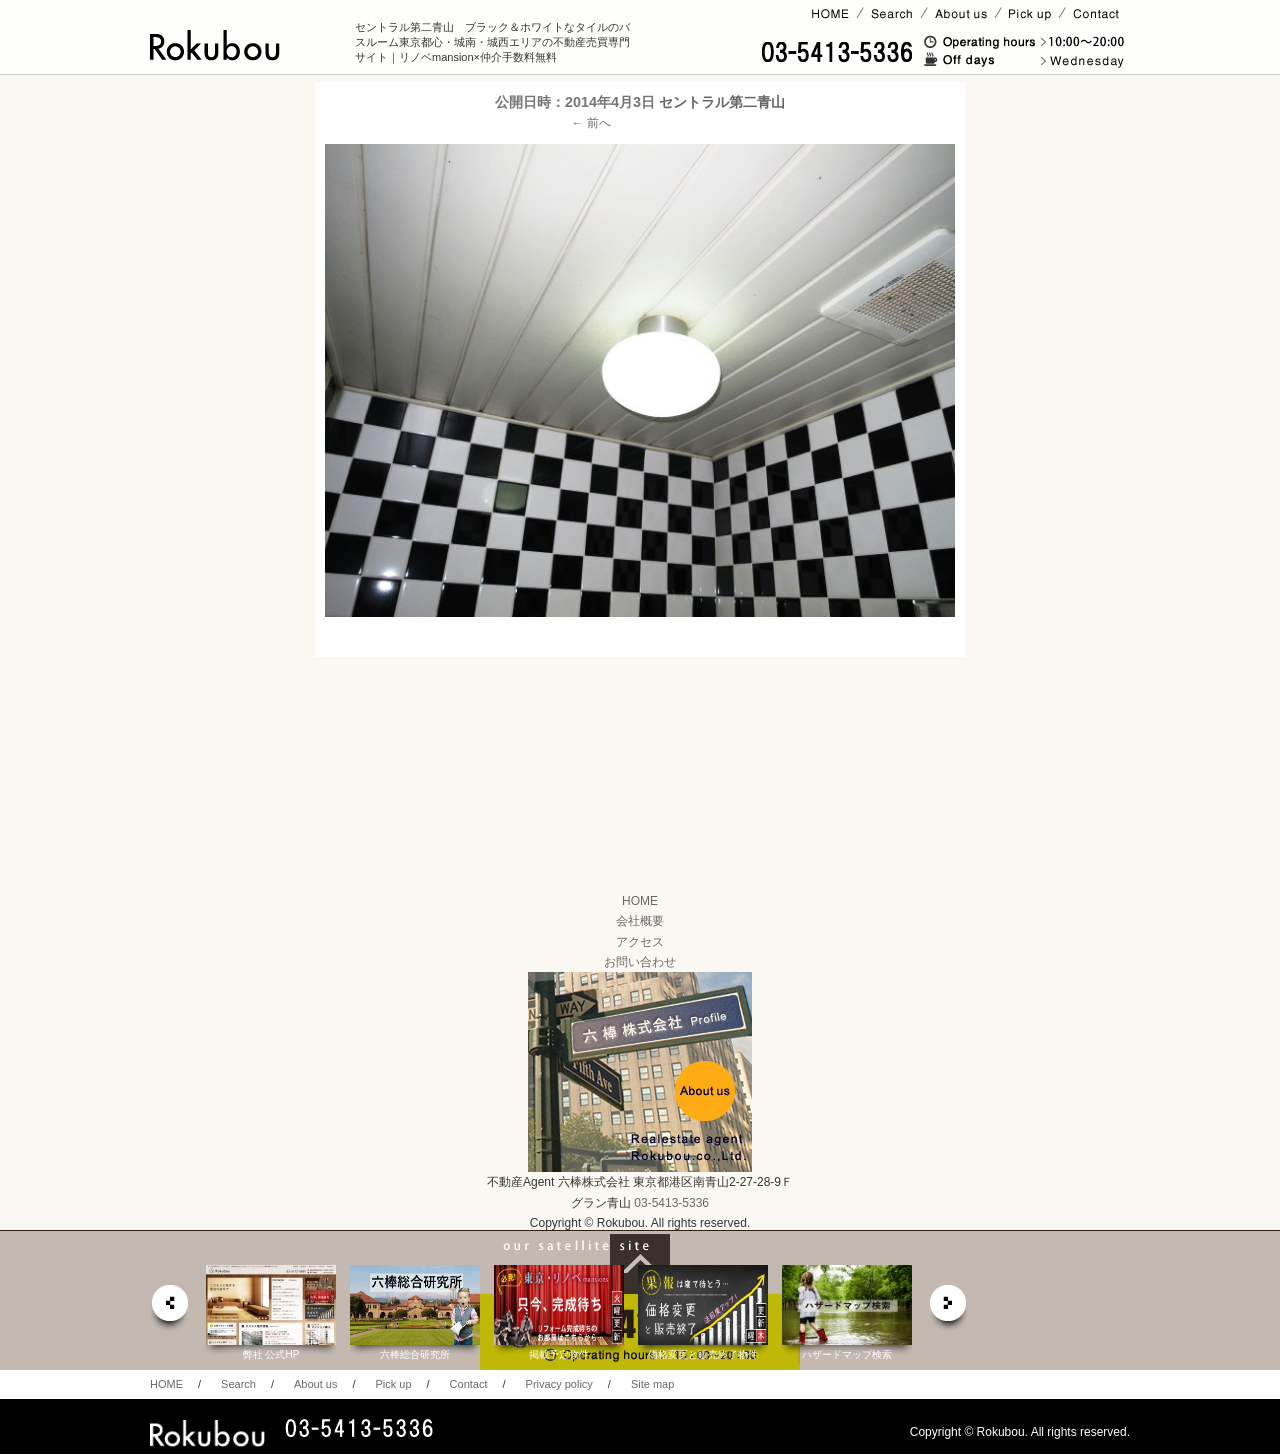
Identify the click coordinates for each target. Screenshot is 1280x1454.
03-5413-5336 (671, 1203)
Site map (652, 1384)
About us (315, 1384)
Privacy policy (559, 1384)
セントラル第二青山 (722, 102)
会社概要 (640, 921)
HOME (640, 901)
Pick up (393, 1384)
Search (238, 1384)
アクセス (640, 942)
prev (169, 1308)
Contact (469, 1384)
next (949, 1308)
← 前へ (591, 123)
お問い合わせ (640, 962)
